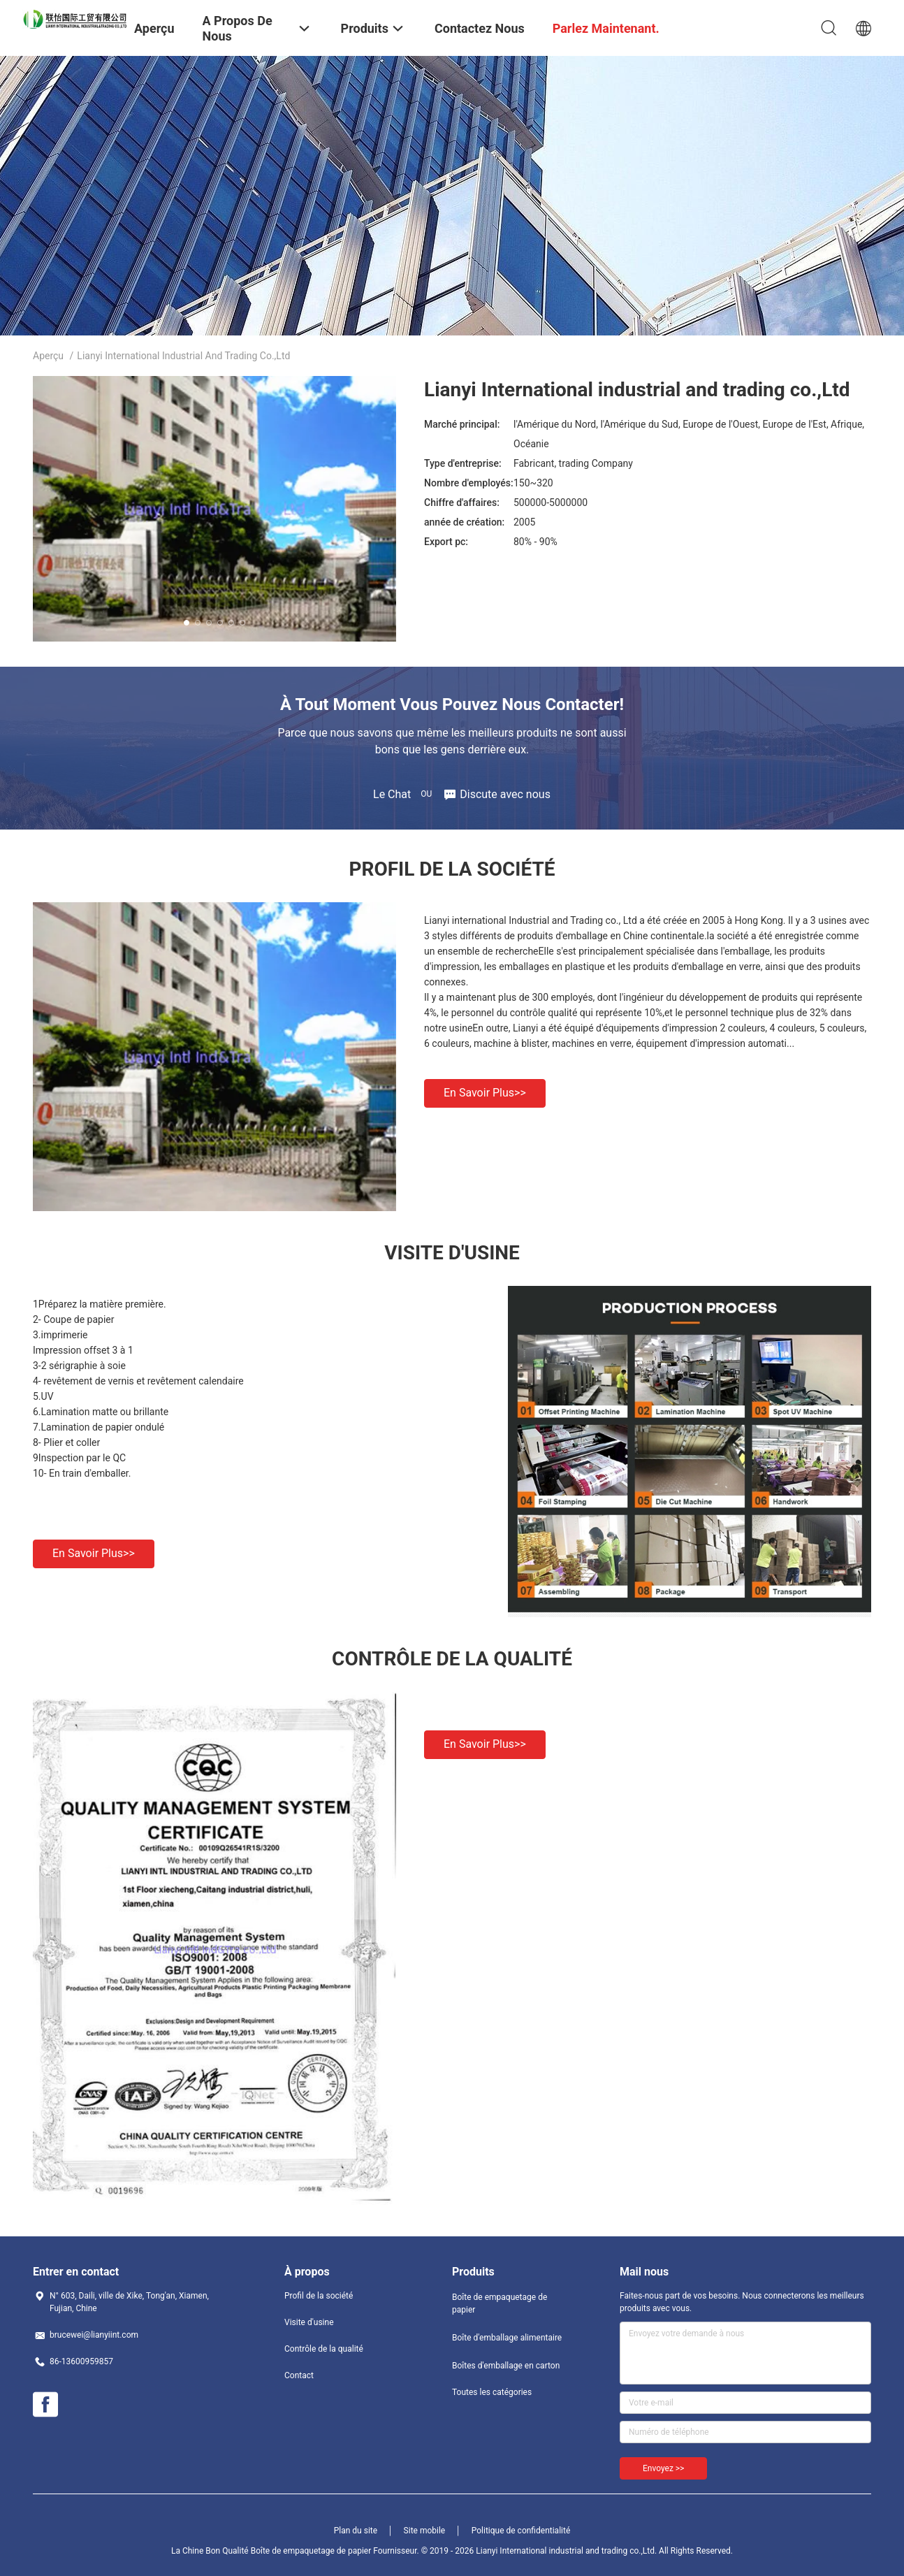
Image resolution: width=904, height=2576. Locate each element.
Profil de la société (318, 2296)
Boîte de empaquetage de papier (499, 2303)
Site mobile (425, 2530)
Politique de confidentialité (521, 2530)
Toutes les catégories (492, 2392)
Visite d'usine (309, 2322)
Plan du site (355, 2530)
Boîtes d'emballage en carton (506, 2366)
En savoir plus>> (485, 1092)
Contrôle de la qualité (323, 2349)
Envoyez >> (663, 2468)
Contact (299, 2375)
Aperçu (48, 355)
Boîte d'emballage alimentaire (507, 2338)
